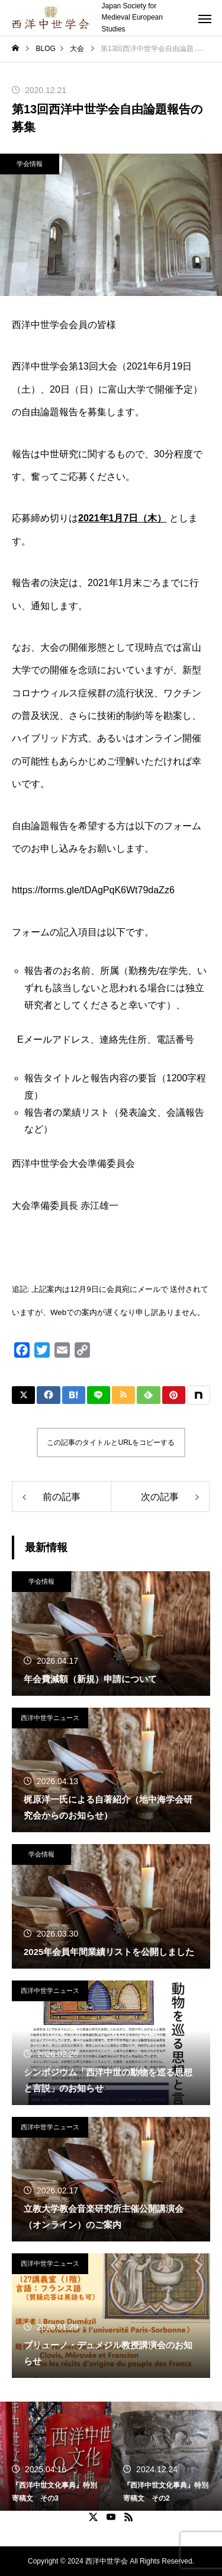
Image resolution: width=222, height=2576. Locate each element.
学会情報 (30, 163)
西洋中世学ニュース (50, 1717)
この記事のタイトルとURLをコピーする (111, 1442)
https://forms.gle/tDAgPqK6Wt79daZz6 (93, 890)
